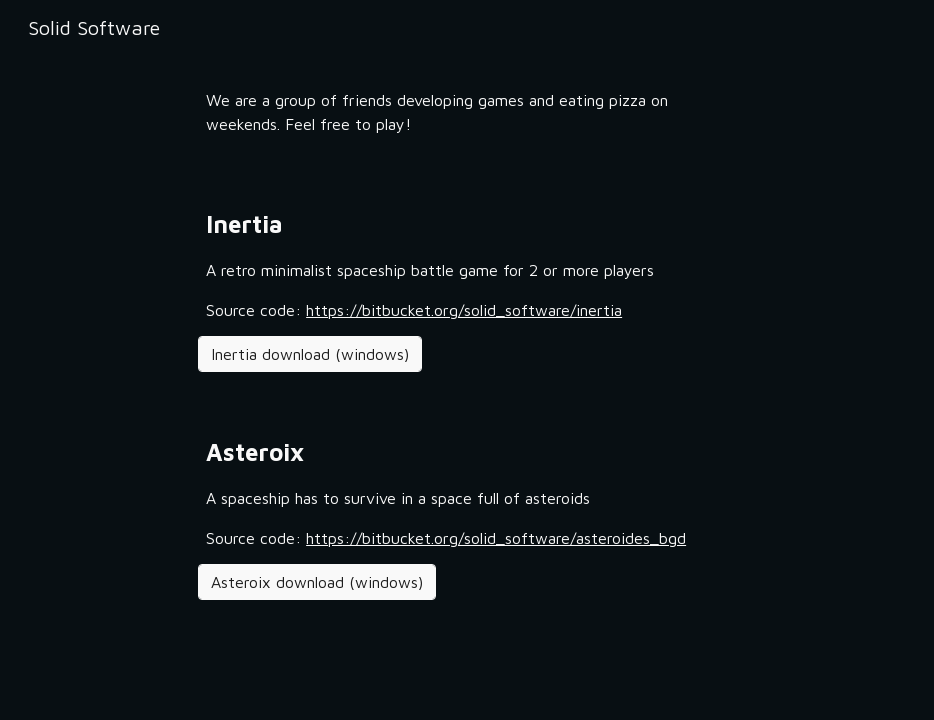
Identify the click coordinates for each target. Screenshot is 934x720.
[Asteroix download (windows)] (317, 582)
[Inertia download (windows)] (310, 354)
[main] (467, 112)
